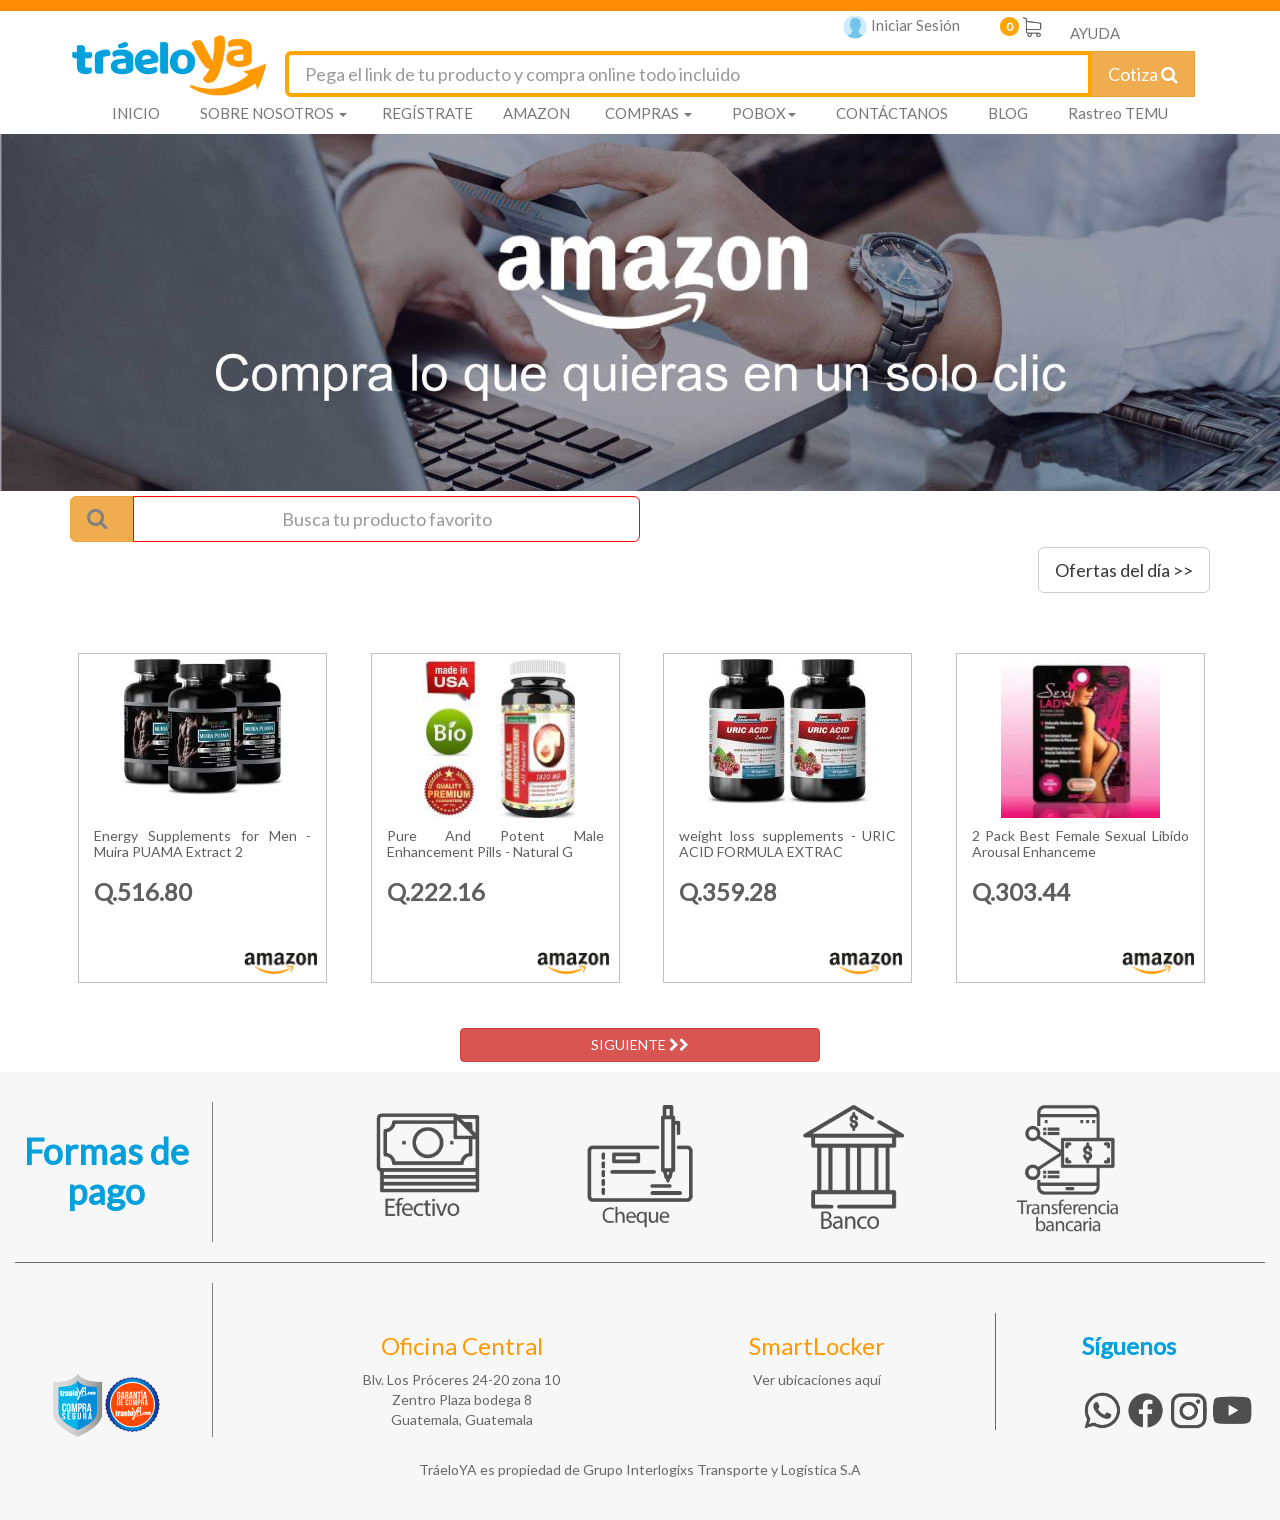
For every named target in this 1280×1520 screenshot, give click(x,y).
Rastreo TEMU (1118, 113)
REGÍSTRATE (427, 113)
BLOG (1008, 113)
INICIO (136, 113)
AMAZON (536, 113)
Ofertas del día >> (1124, 570)
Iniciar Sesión (901, 27)
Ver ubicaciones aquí (817, 1379)
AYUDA (1095, 33)
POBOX (764, 113)
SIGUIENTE (640, 1044)
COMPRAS (648, 113)
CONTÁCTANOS (892, 113)
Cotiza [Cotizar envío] (1143, 74)
